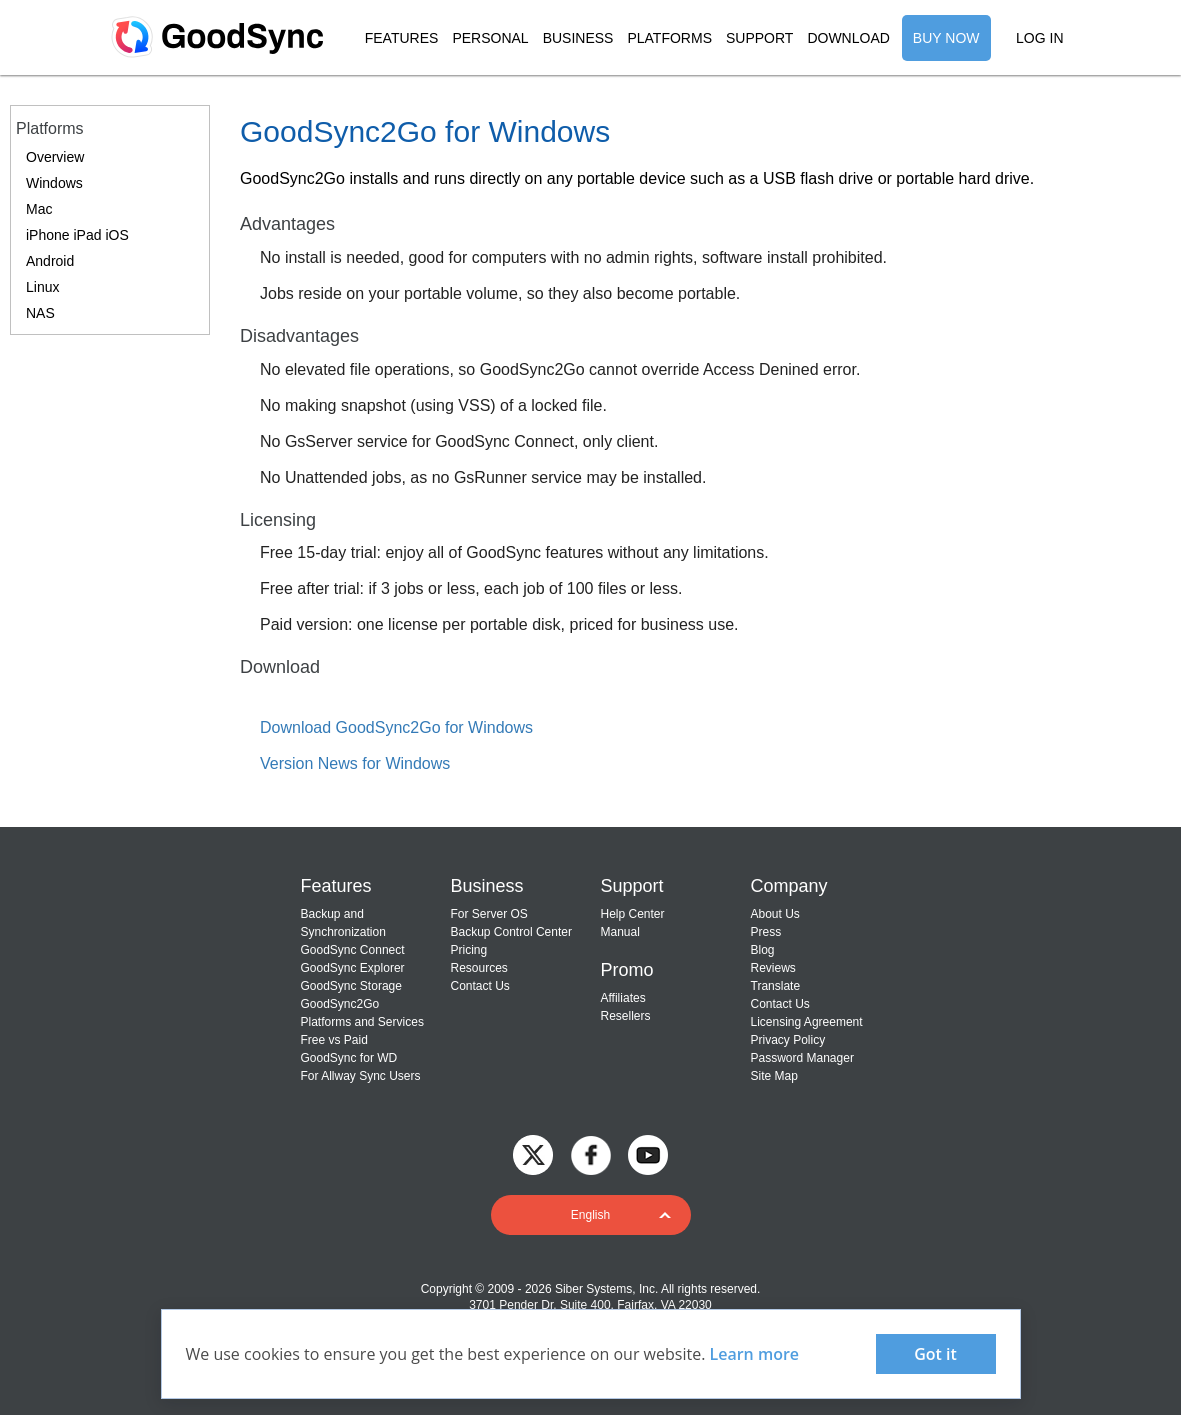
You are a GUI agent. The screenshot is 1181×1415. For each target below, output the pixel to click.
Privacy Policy (788, 1040)
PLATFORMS (669, 38)
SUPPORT (759, 38)
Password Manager (802, 1058)
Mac (39, 209)
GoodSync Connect (353, 950)
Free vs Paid (334, 1040)
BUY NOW (946, 38)
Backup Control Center (511, 932)
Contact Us (480, 986)
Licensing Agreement (807, 1022)
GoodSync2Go (340, 1004)
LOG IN (1039, 38)
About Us (775, 914)
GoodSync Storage (351, 986)
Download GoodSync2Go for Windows (396, 727)
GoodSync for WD (349, 1058)
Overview (55, 157)
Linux (42, 287)
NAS (40, 313)
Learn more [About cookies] (755, 1354)
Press (766, 932)
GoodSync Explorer (353, 968)
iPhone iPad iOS (77, 235)
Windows (54, 183)
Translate (776, 986)
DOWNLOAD (848, 38)
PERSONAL (490, 38)
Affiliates (623, 998)
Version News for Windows (355, 763)
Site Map (774, 1076)
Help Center (633, 914)
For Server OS (489, 914)
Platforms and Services (362, 1022)
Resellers (626, 1016)
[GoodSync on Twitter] (533, 1153)
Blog (763, 950)
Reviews (773, 968)
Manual (620, 932)
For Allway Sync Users (361, 1076)
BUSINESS (578, 38)
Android (50, 261)
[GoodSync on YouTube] (648, 1153)
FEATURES (402, 38)
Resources (479, 968)
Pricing (469, 950)
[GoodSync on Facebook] (591, 1153)
